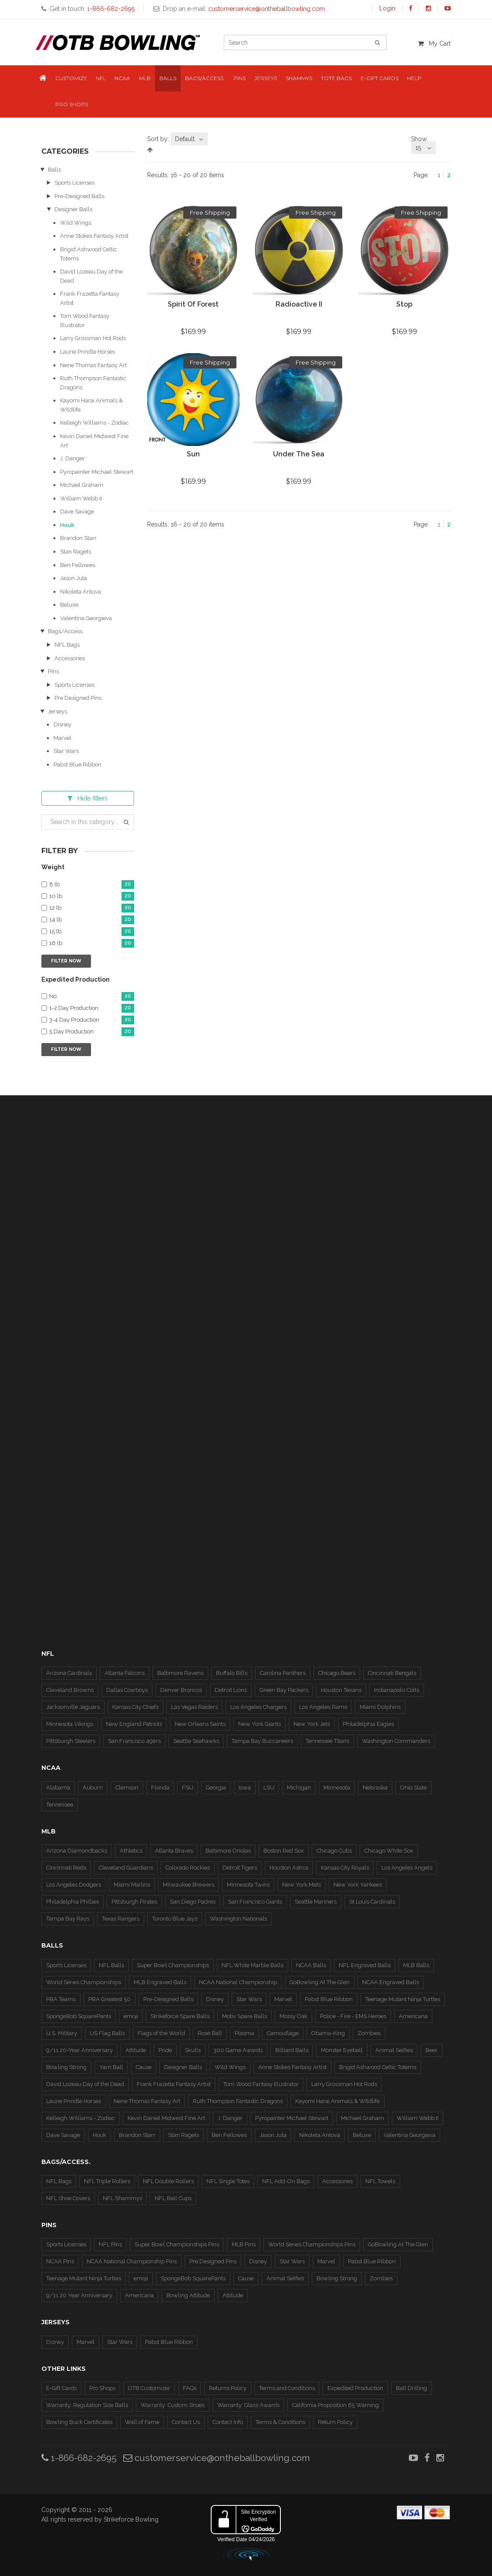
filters (87, 798)
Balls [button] (167, 78)
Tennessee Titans (327, 1741)
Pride (165, 2050)
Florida (160, 1787)
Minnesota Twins (248, 1884)
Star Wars (66, 751)
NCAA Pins (60, 2261)
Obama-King (328, 2033)
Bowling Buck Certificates (79, 2422)
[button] (43, 78)
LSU (268, 1787)
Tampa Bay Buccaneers (262, 1741)
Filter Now (66, 961)
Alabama (58, 1787)
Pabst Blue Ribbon (77, 764)
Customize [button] (71, 78)
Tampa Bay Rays (67, 1918)
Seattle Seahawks (196, 1741)
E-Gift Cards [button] (379, 78)
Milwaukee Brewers (188, 1884)
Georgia (216, 1787)
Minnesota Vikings (69, 1724)
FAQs (189, 2388)
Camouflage (283, 2033)
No (91, 996)
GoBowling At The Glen (320, 1982)
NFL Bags (67, 644)
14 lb (91, 920)
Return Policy (335, 2422)
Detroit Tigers (239, 1867)
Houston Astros (289, 1867)
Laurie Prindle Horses (87, 351)
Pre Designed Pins (77, 698)
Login (387, 8)
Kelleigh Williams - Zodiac (94, 422)
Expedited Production (355, 2388)
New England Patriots (134, 1724)
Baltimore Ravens (180, 1673)
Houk (67, 525)
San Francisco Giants (255, 1901)
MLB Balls (416, 1965)
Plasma (244, 2033)
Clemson (126, 1787)
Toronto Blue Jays (174, 1918)
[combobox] (189, 138)
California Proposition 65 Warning (335, 2405)
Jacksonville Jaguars (73, 1707)
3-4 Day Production (91, 1020)
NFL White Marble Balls (252, 1965)
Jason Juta (73, 578)
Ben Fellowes (77, 565)
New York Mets (301, 1884)
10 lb (91, 896)
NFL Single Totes (227, 2181)
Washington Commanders (396, 1741)
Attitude (135, 2050)
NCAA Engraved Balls (390, 1982)
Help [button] (414, 78)
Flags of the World (161, 2033)
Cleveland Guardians (126, 1867)
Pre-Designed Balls (79, 196)
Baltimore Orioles (228, 1850)
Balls (54, 169)
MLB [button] (145, 78)
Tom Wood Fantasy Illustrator (261, 2084)
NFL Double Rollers (168, 2181)
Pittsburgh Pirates (134, 1901)
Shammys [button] (299, 78)
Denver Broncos (181, 1690)
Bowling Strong (66, 2067)
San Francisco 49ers (134, 1741)
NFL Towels (380, 2181)
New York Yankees (358, 1884)
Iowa (245, 1787)
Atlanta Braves (174, 1850)
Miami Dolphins (380, 1707)
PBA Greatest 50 (109, 1999)
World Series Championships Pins (311, 2244)
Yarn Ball (111, 2067)
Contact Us (186, 2422)
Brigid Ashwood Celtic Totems (377, 2067)
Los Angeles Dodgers (73, 1884)
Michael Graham (81, 485)
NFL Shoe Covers (68, 2198)
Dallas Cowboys (127, 1690)
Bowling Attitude (188, 2295)
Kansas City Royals (345, 1867)
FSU (187, 1787)
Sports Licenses (74, 182)
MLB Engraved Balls (160, 1982)
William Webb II (81, 498)
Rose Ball (210, 2033)
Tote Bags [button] (336, 78)
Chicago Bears (336, 1673)
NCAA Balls (311, 1965)
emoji (131, 2016)
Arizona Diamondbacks (76, 1850)
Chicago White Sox (388, 1850)
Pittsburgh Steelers (70, 1741)
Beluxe (69, 604)
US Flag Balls (107, 2033)
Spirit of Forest (193, 304)
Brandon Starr (78, 538)
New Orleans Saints (200, 1724)
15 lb (91, 931)
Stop (404, 304)
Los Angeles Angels (406, 1867)
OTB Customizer (149, 2388)
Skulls (193, 2050)
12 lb (91, 908)
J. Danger (72, 458)
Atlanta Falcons (124, 1673)
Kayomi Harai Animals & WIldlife (337, 2101)
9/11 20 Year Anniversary (79, 2295)
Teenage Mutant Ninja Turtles (402, 1999)
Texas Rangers (120, 1918)
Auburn (93, 1787)
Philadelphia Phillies (72, 1901)
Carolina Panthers (283, 1673)
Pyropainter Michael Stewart (96, 472)
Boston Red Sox (283, 1850)
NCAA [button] (122, 78)
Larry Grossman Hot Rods (93, 338)
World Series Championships (83, 1982)
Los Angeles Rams (323, 1707)
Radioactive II (299, 304)
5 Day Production (91, 1032)
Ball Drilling (411, 2388)
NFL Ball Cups (173, 2198)
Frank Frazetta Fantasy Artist (174, 2084)
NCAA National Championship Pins (132, 2261)
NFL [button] (101, 78)
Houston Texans (341, 1690)
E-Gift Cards (61, 2388)
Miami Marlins (132, 1884)
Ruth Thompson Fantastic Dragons (238, 2101)
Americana (413, 2016)
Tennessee (59, 1804)
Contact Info (227, 2422)
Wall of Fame (142, 2422)
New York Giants (259, 1724)
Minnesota (337, 1787)
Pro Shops (102, 2388)
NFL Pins (110, 2244)
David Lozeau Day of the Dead (85, 2084)
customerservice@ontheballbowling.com (216, 2457)
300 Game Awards (238, 2050)
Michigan (299, 1787)
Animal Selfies (394, 2050)
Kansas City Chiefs (135, 1707)
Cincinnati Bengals (392, 1673)
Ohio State (413, 1787)
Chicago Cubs (334, 1850)
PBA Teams (61, 1999)
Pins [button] (239, 78)
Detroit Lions (231, 1690)
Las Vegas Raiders (194, 1707)
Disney (62, 724)
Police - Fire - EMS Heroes (353, 2016)
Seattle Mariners (316, 1901)
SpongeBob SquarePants (78, 2016)
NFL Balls (111, 1965)
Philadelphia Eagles (368, 1724)
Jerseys (57, 711)
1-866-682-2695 (79, 2457)
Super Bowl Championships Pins (177, 2244)
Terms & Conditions (280, 2422)
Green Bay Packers (283, 1690)
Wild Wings (75, 222)
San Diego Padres (193, 1901)
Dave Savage (77, 511)
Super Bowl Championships (173, 1965)
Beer (431, 2050)
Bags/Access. (66, 631)
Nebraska (375, 1787)
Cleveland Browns (70, 1690)
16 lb (91, 943)
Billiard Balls (291, 2050)
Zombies (369, 2033)
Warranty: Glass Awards (248, 2405)
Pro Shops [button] (71, 104)
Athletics (131, 1850)
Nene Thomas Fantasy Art (93, 365)
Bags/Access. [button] (205, 78)
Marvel (62, 738)
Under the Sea (298, 454)
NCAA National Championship (238, 1982)
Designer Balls (73, 209)
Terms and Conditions (287, 2388)
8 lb (91, 884)
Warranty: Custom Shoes (173, 2405)
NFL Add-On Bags (286, 2181)
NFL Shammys (122, 2198)
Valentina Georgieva (86, 618)
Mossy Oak (293, 2016)
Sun (193, 454)
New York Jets (311, 1724)
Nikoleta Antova (80, 591)
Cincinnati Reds (66, 1867)
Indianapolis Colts (396, 1690)
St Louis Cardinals (372, 1901)
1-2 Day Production (91, 1008)
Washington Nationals (238, 1918)
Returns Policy (227, 2388)
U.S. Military (61, 2033)
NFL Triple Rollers (107, 2181)
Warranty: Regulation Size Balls (87, 2405)
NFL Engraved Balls (365, 1965)
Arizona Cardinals (69, 1673)
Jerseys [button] (265, 78)
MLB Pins (244, 2244)
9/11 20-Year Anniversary (79, 2050)
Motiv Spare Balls (244, 2016)
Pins (53, 671)
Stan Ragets (75, 551)
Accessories (69, 658)
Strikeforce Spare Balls (180, 2016)
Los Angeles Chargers (258, 1707)
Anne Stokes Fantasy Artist (94, 236)
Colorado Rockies (187, 1867)
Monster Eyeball (342, 2050)
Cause (144, 2067)
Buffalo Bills (231, 1673)
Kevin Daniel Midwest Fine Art (166, 2118)
